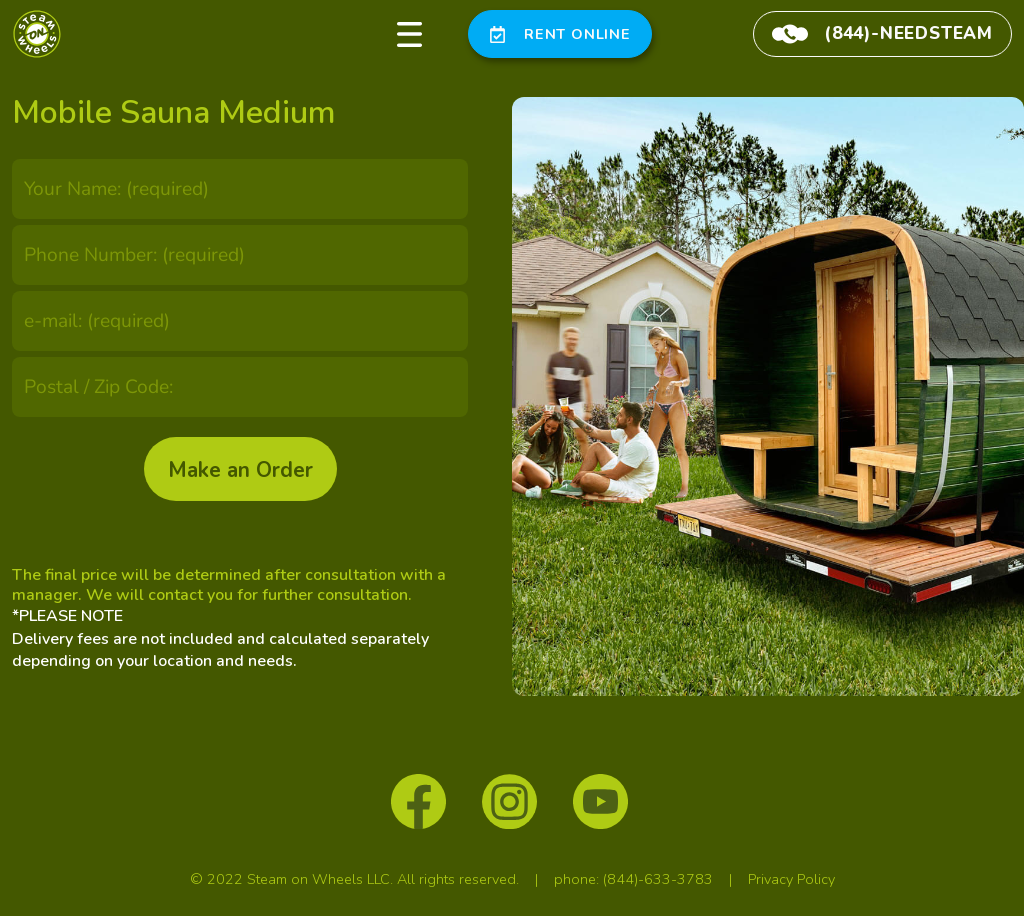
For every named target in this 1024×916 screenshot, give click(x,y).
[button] (410, 34)
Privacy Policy (791, 879)
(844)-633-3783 (658, 879)
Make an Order (240, 470)
